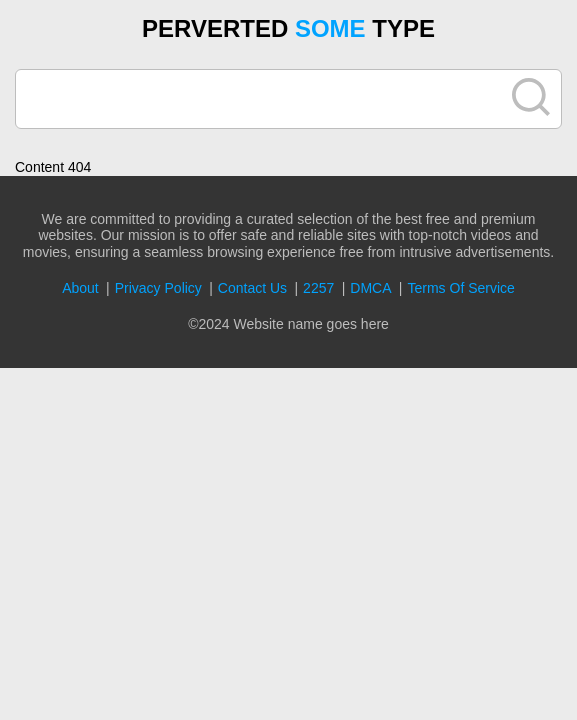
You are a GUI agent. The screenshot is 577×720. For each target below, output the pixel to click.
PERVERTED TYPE (288, 28)
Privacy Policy (158, 288)
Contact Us (252, 288)
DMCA (370, 288)
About (80, 288)
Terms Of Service (461, 288)
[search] (264, 99)
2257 (318, 288)
